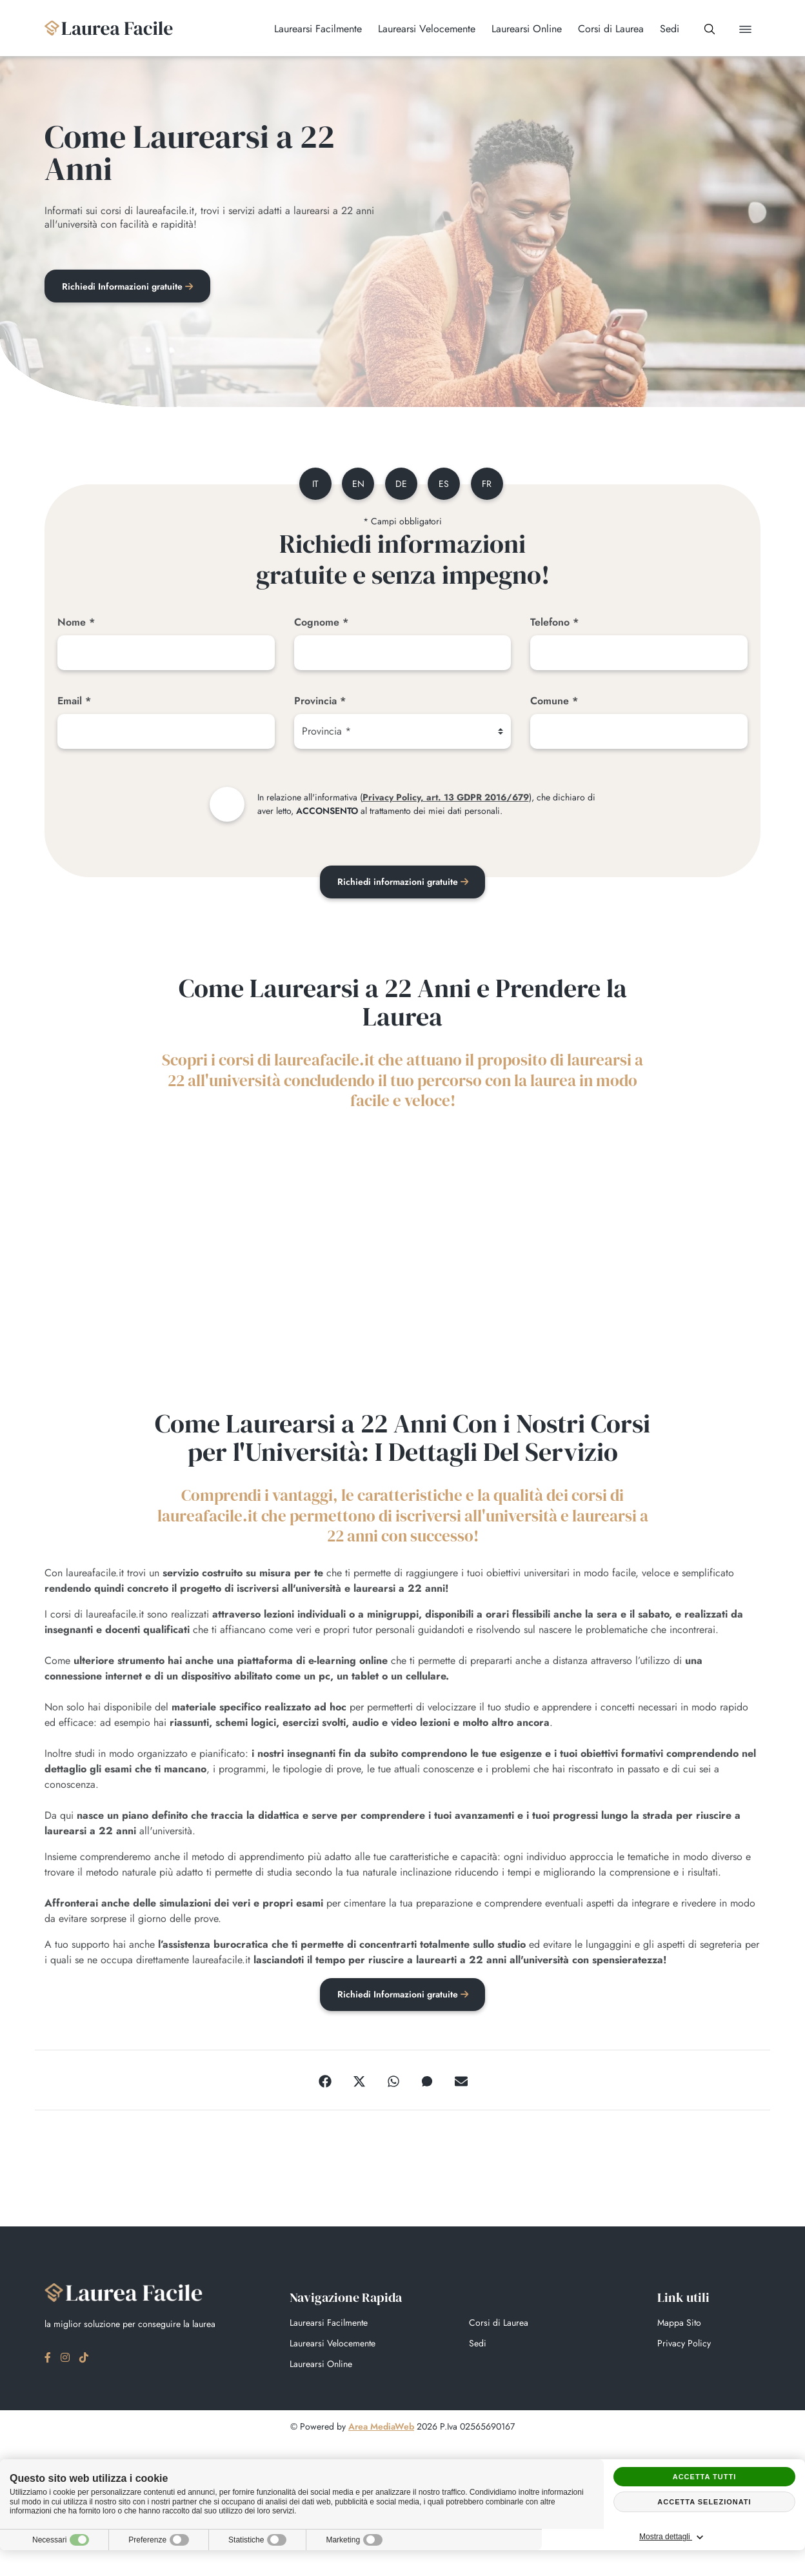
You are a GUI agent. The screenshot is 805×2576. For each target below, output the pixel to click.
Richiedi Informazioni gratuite (129, 287)
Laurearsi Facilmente (329, 2326)
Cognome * (321, 624)
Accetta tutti (705, 2477)
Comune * (554, 703)
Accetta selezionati (704, 2502)
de (400, 486)
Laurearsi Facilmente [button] (306, 29)
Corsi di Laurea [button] (599, 29)
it (308, 486)
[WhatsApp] (393, 2083)
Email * (74, 703)
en (354, 486)
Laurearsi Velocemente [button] (415, 29)
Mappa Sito (679, 2326)
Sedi (477, 2347)
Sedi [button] (658, 29)
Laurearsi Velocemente (332, 2347)
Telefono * (554, 624)
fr (492, 486)
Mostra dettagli (744, 2537)
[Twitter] (359, 2083)
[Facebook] (325, 2083)
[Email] (166, 734)
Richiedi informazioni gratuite (402, 883)
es (446, 486)
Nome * (76, 624)
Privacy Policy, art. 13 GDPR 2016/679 (446, 799)
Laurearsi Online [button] (515, 29)
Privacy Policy (684, 2347)
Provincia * (320, 703)
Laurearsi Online (321, 2367)
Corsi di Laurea (498, 2326)
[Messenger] (427, 2083)
